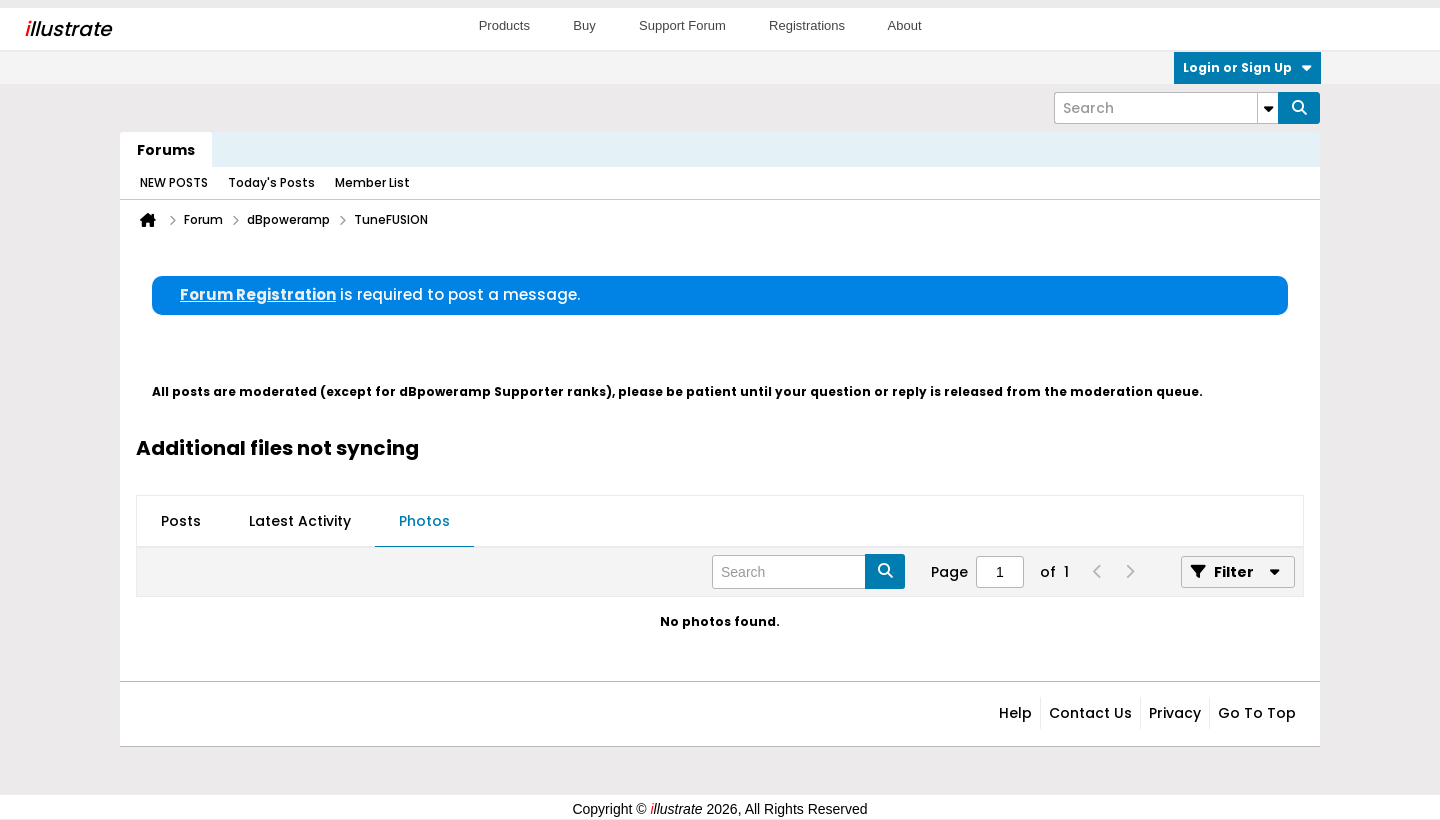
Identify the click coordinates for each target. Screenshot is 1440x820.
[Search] (1166, 108)
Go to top (1257, 713)
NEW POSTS (174, 182)
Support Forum (682, 25)
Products (504, 25)
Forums (166, 150)
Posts (181, 521)
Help (1015, 713)
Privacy (1175, 713)
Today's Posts (271, 182)
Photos (424, 521)
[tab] (181, 522)
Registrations (807, 25)
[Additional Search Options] (1268, 108)
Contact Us (1090, 713)
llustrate (67, 29)
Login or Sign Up (1247, 67)
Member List (372, 182)
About (905, 25)
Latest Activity (300, 521)
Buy (584, 25)
